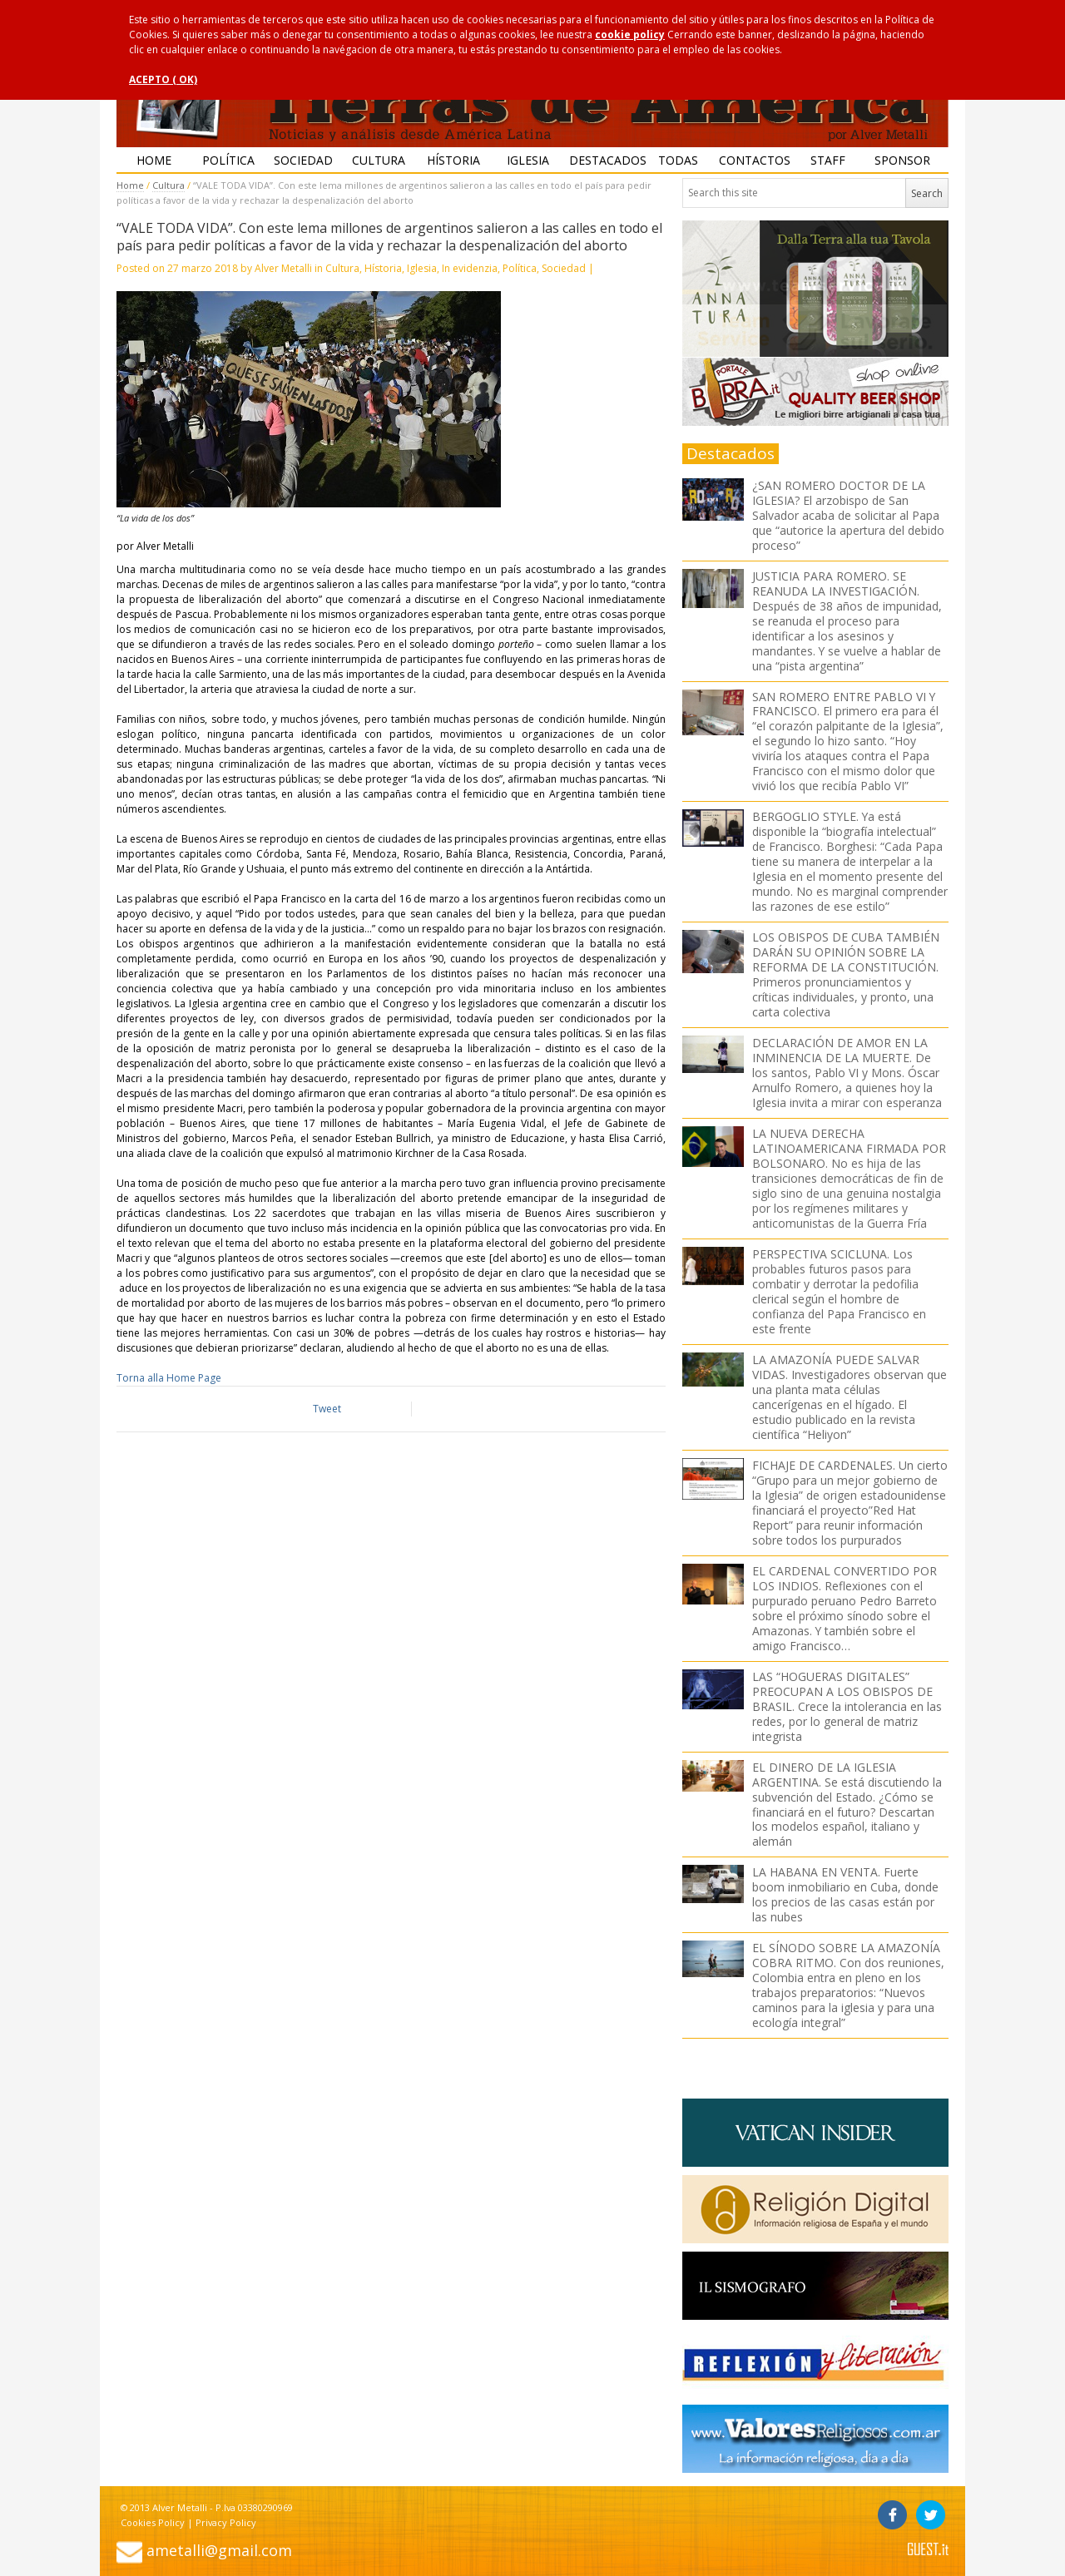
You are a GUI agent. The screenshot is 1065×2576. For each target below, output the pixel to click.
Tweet (327, 1409)
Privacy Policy (226, 2522)
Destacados (605, 160)
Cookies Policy (153, 2522)
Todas (678, 160)
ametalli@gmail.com (219, 2550)
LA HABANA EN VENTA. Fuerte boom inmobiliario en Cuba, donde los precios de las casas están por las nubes (845, 1894)
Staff (827, 160)
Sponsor (902, 160)
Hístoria (453, 160)
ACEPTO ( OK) (163, 79)
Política (228, 160)
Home (153, 160)
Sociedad (303, 160)
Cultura (378, 160)
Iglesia (528, 160)
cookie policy (630, 34)
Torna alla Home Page (168, 1378)
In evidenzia (470, 268)
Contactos (754, 160)
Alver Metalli (283, 268)
